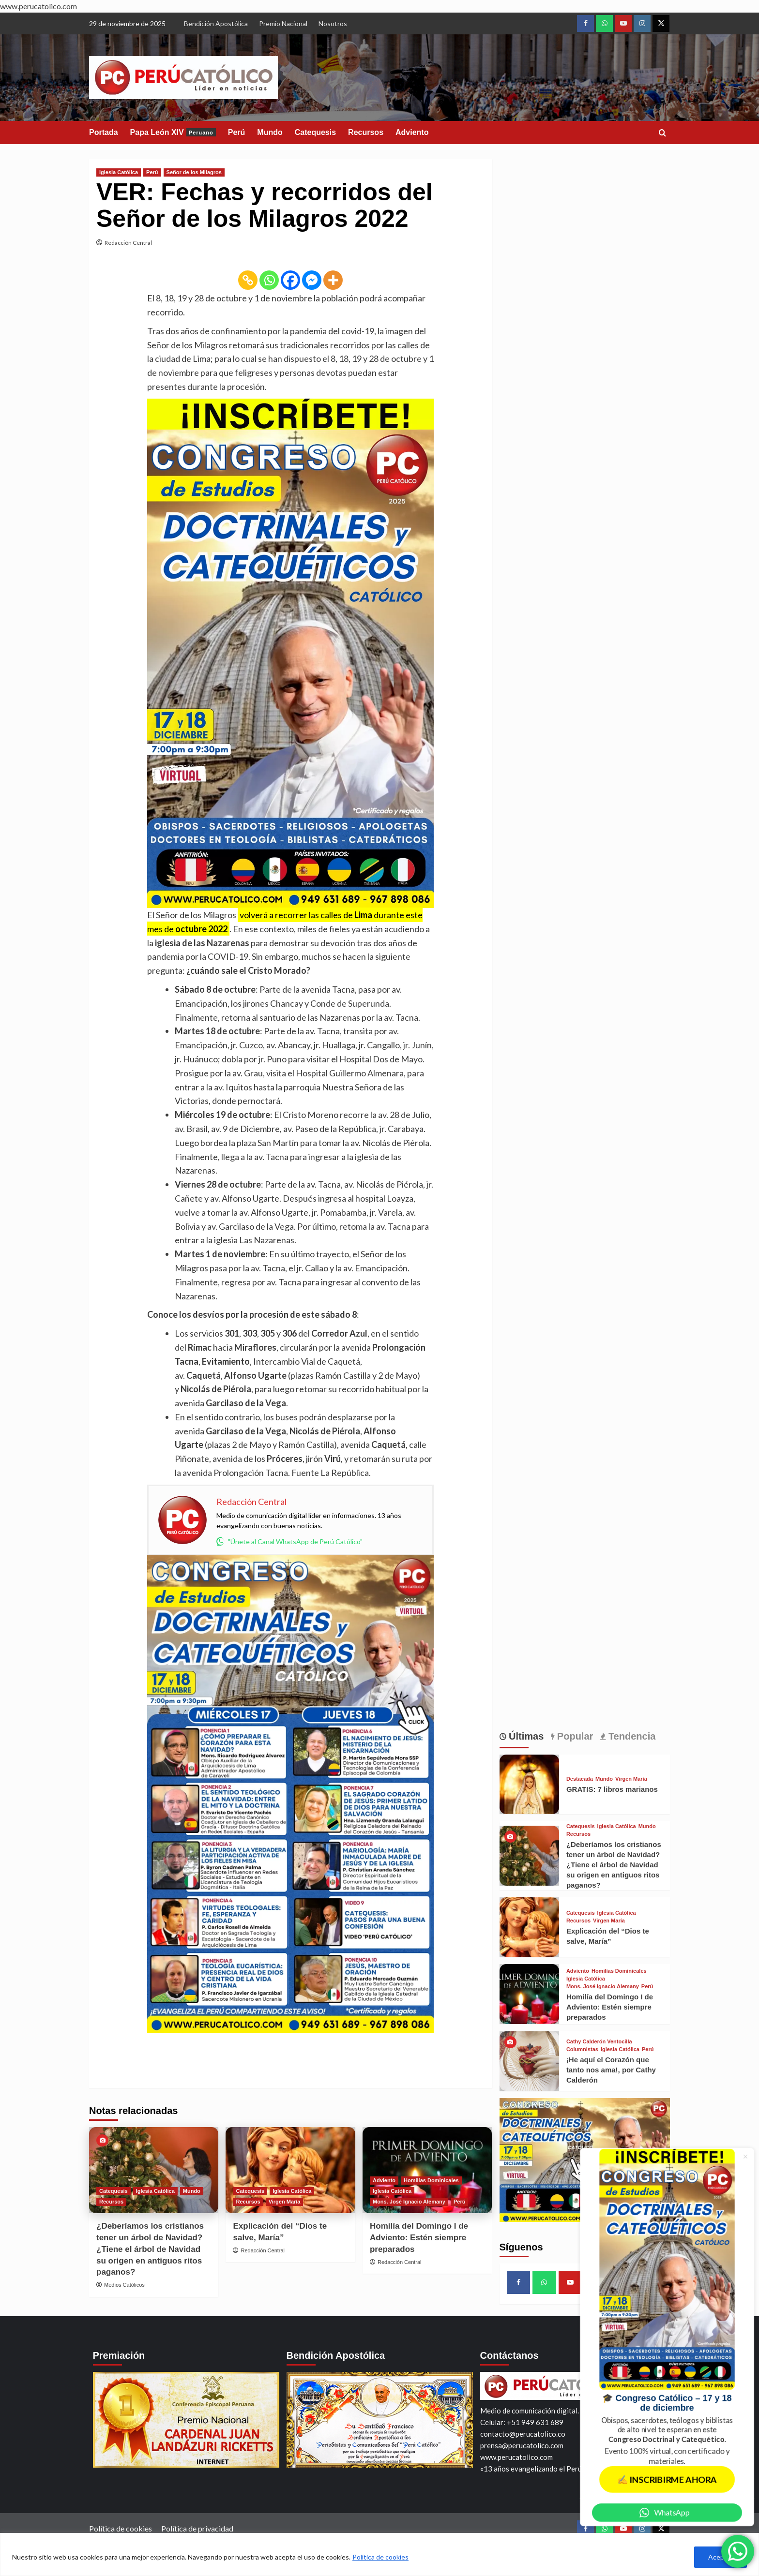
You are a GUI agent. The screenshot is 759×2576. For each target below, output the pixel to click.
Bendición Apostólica (216, 23)
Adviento (411, 132)
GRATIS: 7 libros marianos (612, 1789)
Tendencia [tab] (630, 1736)
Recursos (365, 132)
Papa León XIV (173, 132)
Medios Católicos (124, 2285)
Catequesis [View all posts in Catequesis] (113, 2191)
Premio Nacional (283, 23)
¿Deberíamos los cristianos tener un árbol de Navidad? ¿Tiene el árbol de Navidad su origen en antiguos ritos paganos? (150, 2249)
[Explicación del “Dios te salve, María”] (290, 2170)
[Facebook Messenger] (311, 280)
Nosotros (333, 23)
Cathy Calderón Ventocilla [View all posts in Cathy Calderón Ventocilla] (599, 2041)
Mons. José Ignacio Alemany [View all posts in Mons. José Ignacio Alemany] (409, 2201)
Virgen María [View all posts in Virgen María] (285, 2201)
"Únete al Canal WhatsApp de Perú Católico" (289, 1541)
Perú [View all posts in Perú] (152, 172)
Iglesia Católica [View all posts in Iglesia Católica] (118, 172)
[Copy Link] (248, 280)
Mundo (269, 132)
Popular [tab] (573, 1736)
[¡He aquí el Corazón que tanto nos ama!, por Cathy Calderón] (529, 2061)
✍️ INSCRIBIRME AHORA (667, 2479)
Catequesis (315, 132)
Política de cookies (380, 2557)
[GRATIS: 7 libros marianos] (529, 1784)
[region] (379, 2554)
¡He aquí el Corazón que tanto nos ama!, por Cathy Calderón (611, 2069)
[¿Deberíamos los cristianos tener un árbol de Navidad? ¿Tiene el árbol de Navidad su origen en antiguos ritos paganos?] (153, 2170)
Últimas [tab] (525, 1736)
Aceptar (720, 2557)
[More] (333, 280)
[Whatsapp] (269, 280)
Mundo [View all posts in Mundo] (191, 2191)
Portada (103, 132)
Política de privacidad (197, 2528)
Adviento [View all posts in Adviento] (384, 2180)
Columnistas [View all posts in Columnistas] (582, 2049)
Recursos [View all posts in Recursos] (111, 2201)
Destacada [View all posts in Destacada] (579, 1779)
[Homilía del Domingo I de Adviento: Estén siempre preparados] (529, 1994)
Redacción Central (128, 242)
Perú (236, 132)
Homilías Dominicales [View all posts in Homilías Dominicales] (431, 2180)
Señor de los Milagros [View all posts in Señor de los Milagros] (194, 172)
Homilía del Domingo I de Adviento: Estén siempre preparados (419, 2237)
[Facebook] (290, 280)
